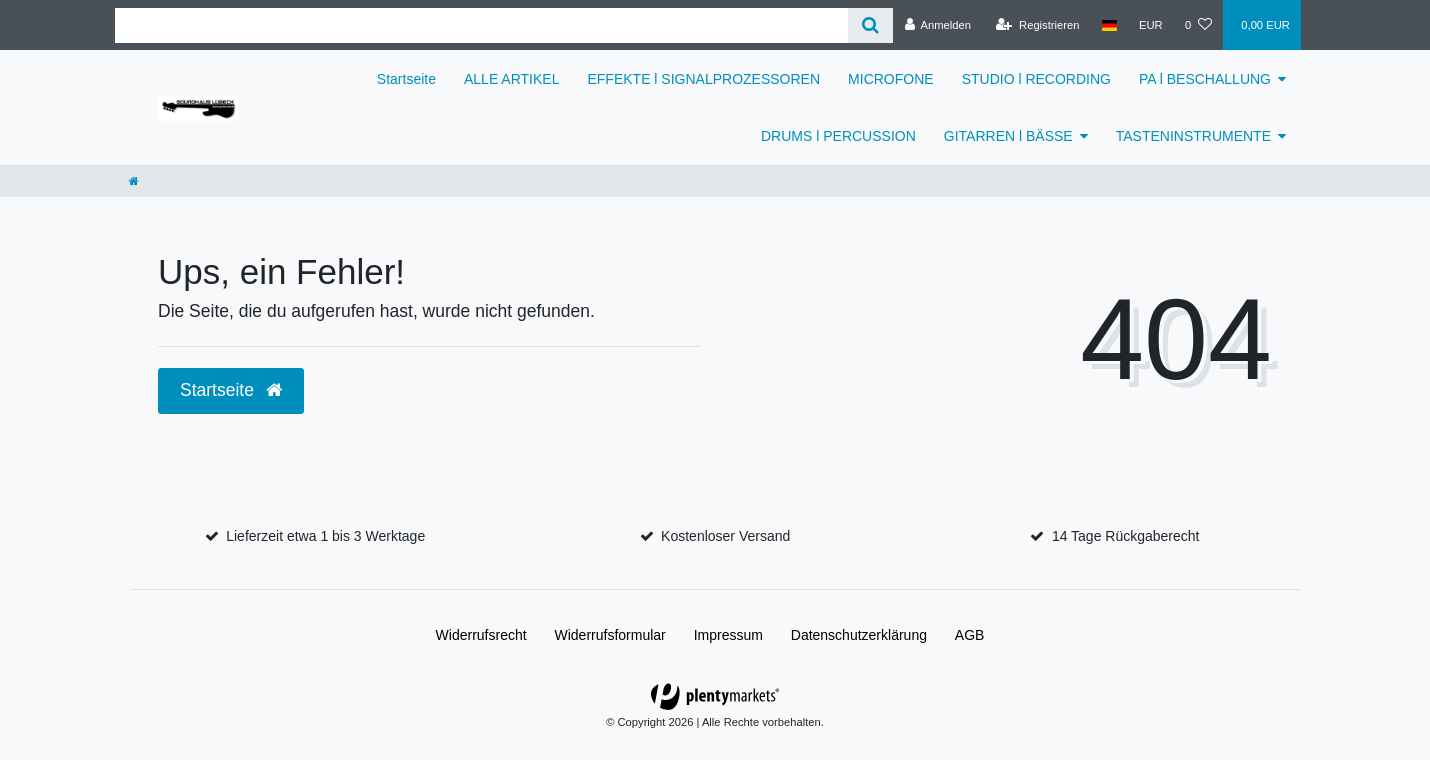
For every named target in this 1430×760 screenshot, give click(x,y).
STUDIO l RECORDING (1036, 79)
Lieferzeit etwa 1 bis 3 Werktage (325, 536)
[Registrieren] (1037, 25)
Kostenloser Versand (725, 536)
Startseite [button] (231, 390)
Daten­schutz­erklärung (859, 635)
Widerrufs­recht (481, 635)
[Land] (1109, 25)
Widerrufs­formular (610, 635)
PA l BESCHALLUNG (1205, 79)
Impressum (728, 635)
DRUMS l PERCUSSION (838, 136)
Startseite (406, 79)
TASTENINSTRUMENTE (1193, 136)
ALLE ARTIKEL (511, 79)
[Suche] (870, 25)
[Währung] (1151, 25)
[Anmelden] (937, 25)
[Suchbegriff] (481, 25)
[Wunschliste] (1198, 25)
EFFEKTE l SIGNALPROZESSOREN (703, 79)
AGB (970, 635)
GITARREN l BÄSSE (1008, 136)
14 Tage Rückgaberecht (1126, 536)
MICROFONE (891, 79)
